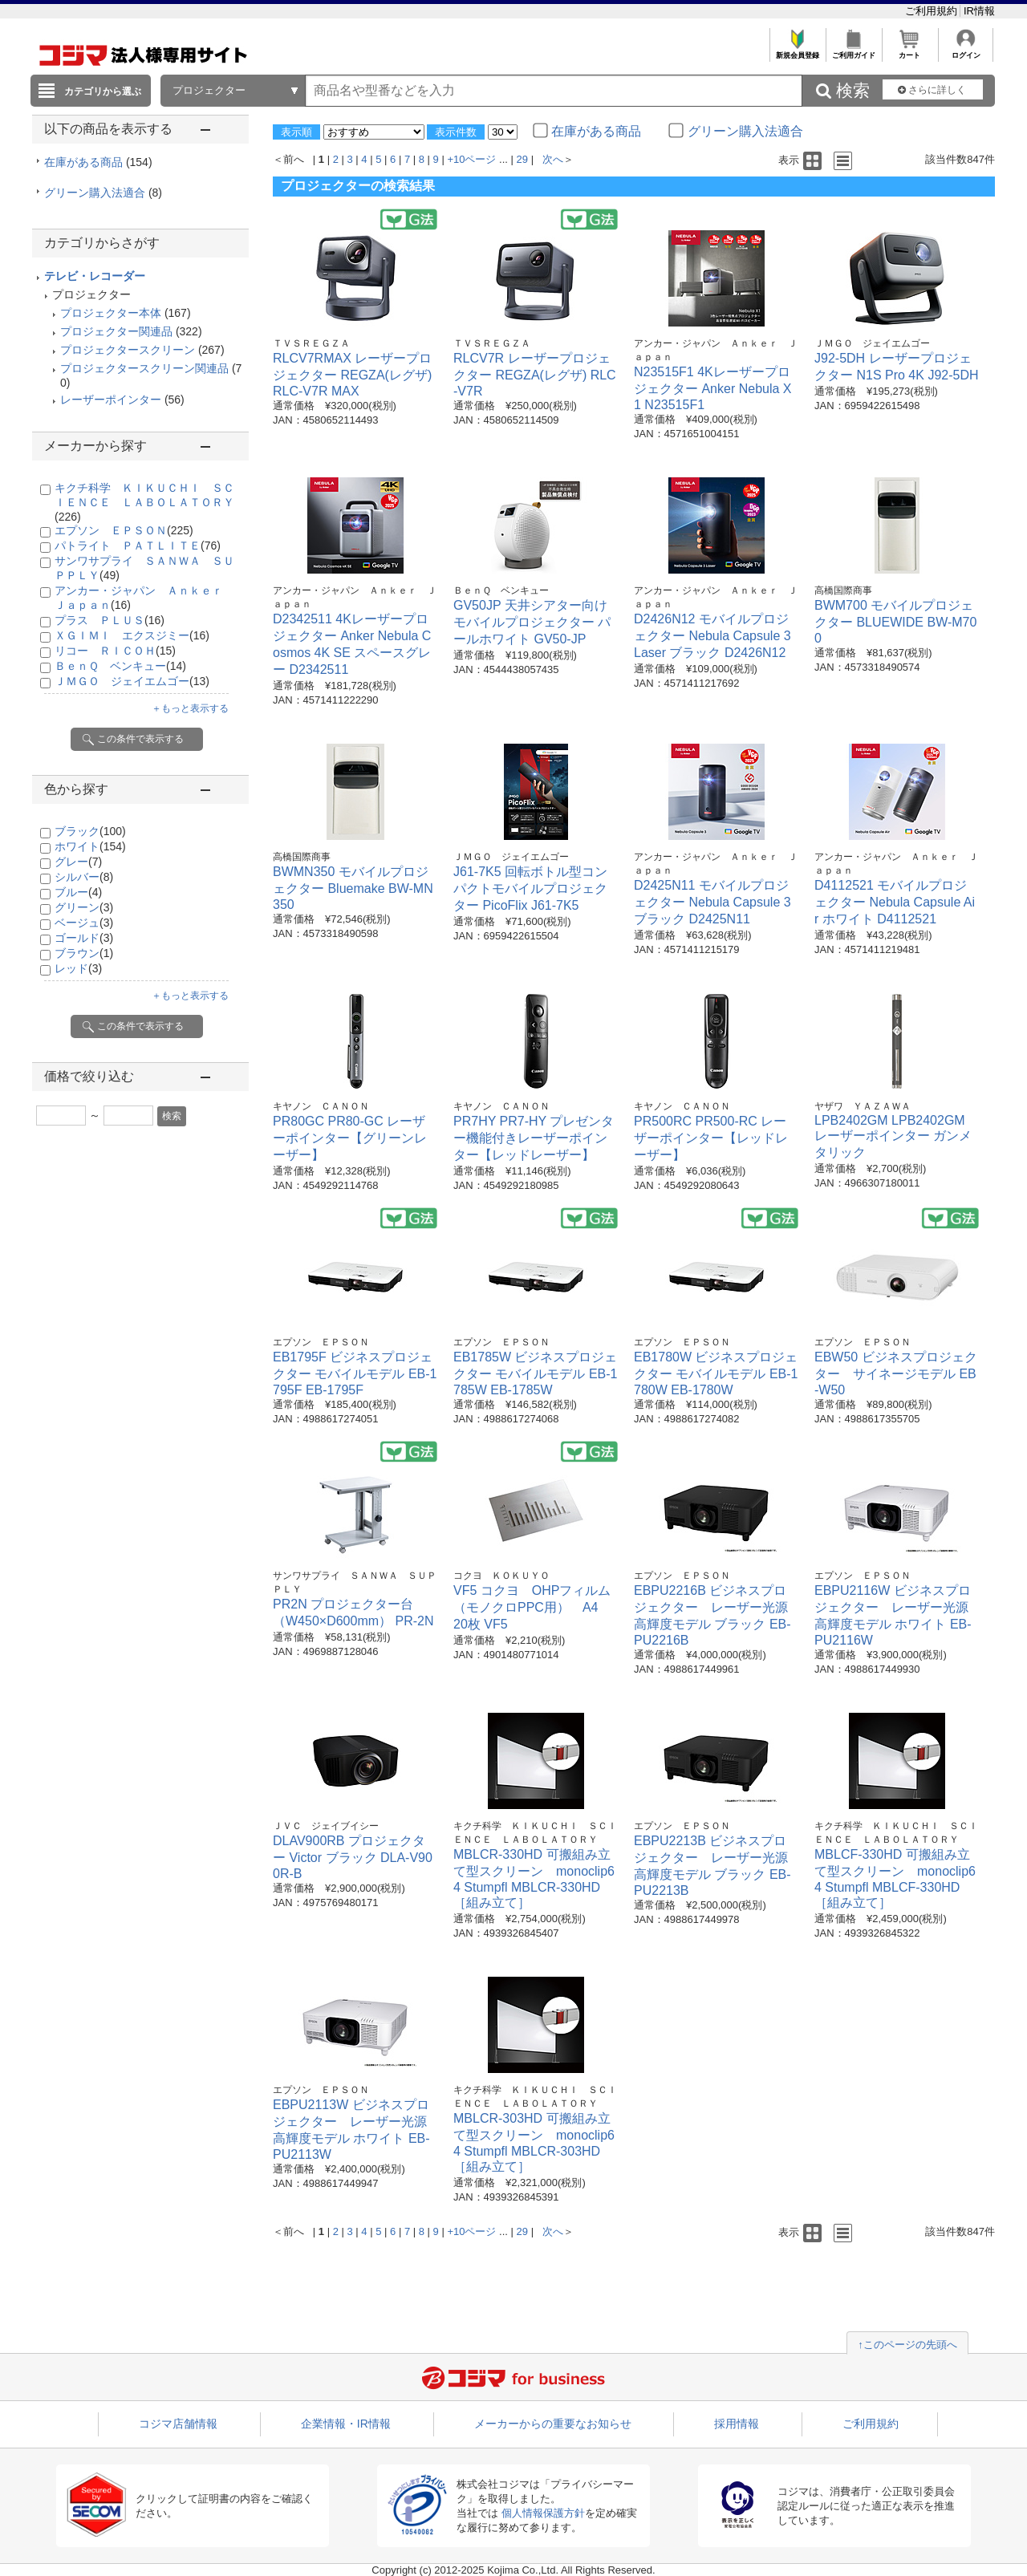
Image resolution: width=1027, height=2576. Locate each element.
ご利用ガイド (853, 51)
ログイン (966, 51)
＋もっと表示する (190, 708)
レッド (78, 968)
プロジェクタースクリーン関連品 (144, 368)
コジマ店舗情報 (178, 2423)
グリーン (84, 907)
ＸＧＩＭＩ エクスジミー (132, 635)
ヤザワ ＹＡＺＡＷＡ (862, 1106)
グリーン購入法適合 (103, 192)
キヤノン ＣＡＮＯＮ (321, 1106)
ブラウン (84, 953)
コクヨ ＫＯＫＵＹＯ (501, 1575)
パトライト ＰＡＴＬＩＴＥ (138, 545)
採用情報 (736, 2423)
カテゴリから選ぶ (102, 91)
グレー (78, 861)
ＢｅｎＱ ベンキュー (120, 665)
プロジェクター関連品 (116, 331)
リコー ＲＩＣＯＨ (115, 650)
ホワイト (90, 846)
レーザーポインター (110, 399)
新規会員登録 (797, 51)
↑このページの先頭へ (907, 2345)
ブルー (78, 892)
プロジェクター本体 (110, 312)
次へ (552, 159)
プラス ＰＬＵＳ (109, 620)
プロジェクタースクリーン (127, 349)
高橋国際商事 (843, 590)
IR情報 (979, 11)
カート (909, 51)
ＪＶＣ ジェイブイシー (326, 1826)
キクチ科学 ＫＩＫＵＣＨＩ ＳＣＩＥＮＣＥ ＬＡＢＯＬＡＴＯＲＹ (144, 502)
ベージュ (84, 922)
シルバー (84, 876)
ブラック (90, 831)
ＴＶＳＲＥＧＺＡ (311, 343)
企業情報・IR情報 (346, 2423)
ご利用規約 (932, 11)
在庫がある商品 (98, 162)
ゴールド (84, 937)
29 (522, 159)
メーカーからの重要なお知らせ (552, 2423)
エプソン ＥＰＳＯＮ (124, 530)
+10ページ (471, 159)
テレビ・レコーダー (94, 276)
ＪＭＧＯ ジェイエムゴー (132, 681)
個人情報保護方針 (543, 2513)
